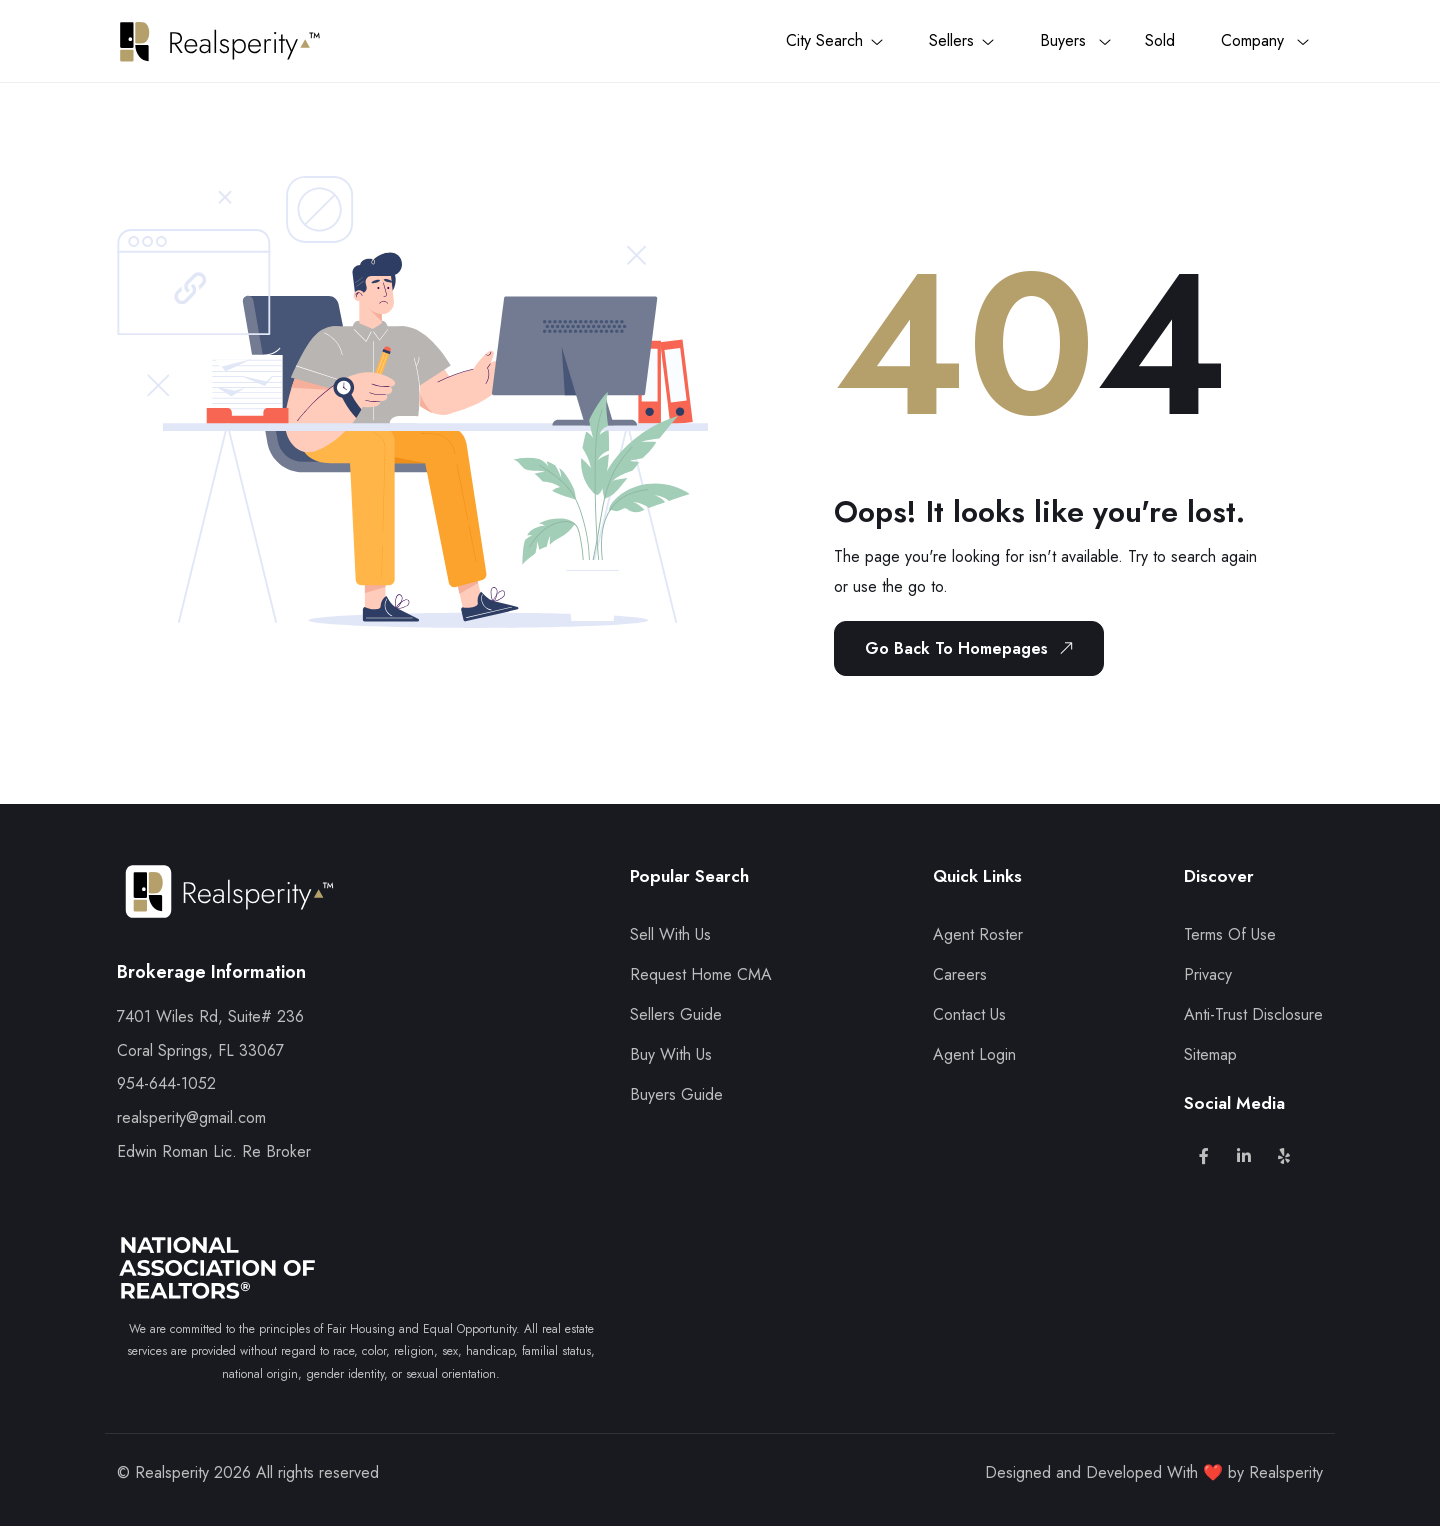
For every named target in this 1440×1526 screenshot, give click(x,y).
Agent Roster (978, 934)
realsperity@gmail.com (191, 1117)
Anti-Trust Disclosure (1253, 1014)
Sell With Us (670, 934)
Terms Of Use (1230, 934)
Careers (960, 974)
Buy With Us (671, 1054)
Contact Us (969, 1014)
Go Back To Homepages (973, 648)
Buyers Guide (676, 1094)
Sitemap (1210, 1054)
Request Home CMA (701, 974)
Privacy (1208, 974)
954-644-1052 (166, 1083)
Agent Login (974, 1054)
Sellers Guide (676, 1014)
